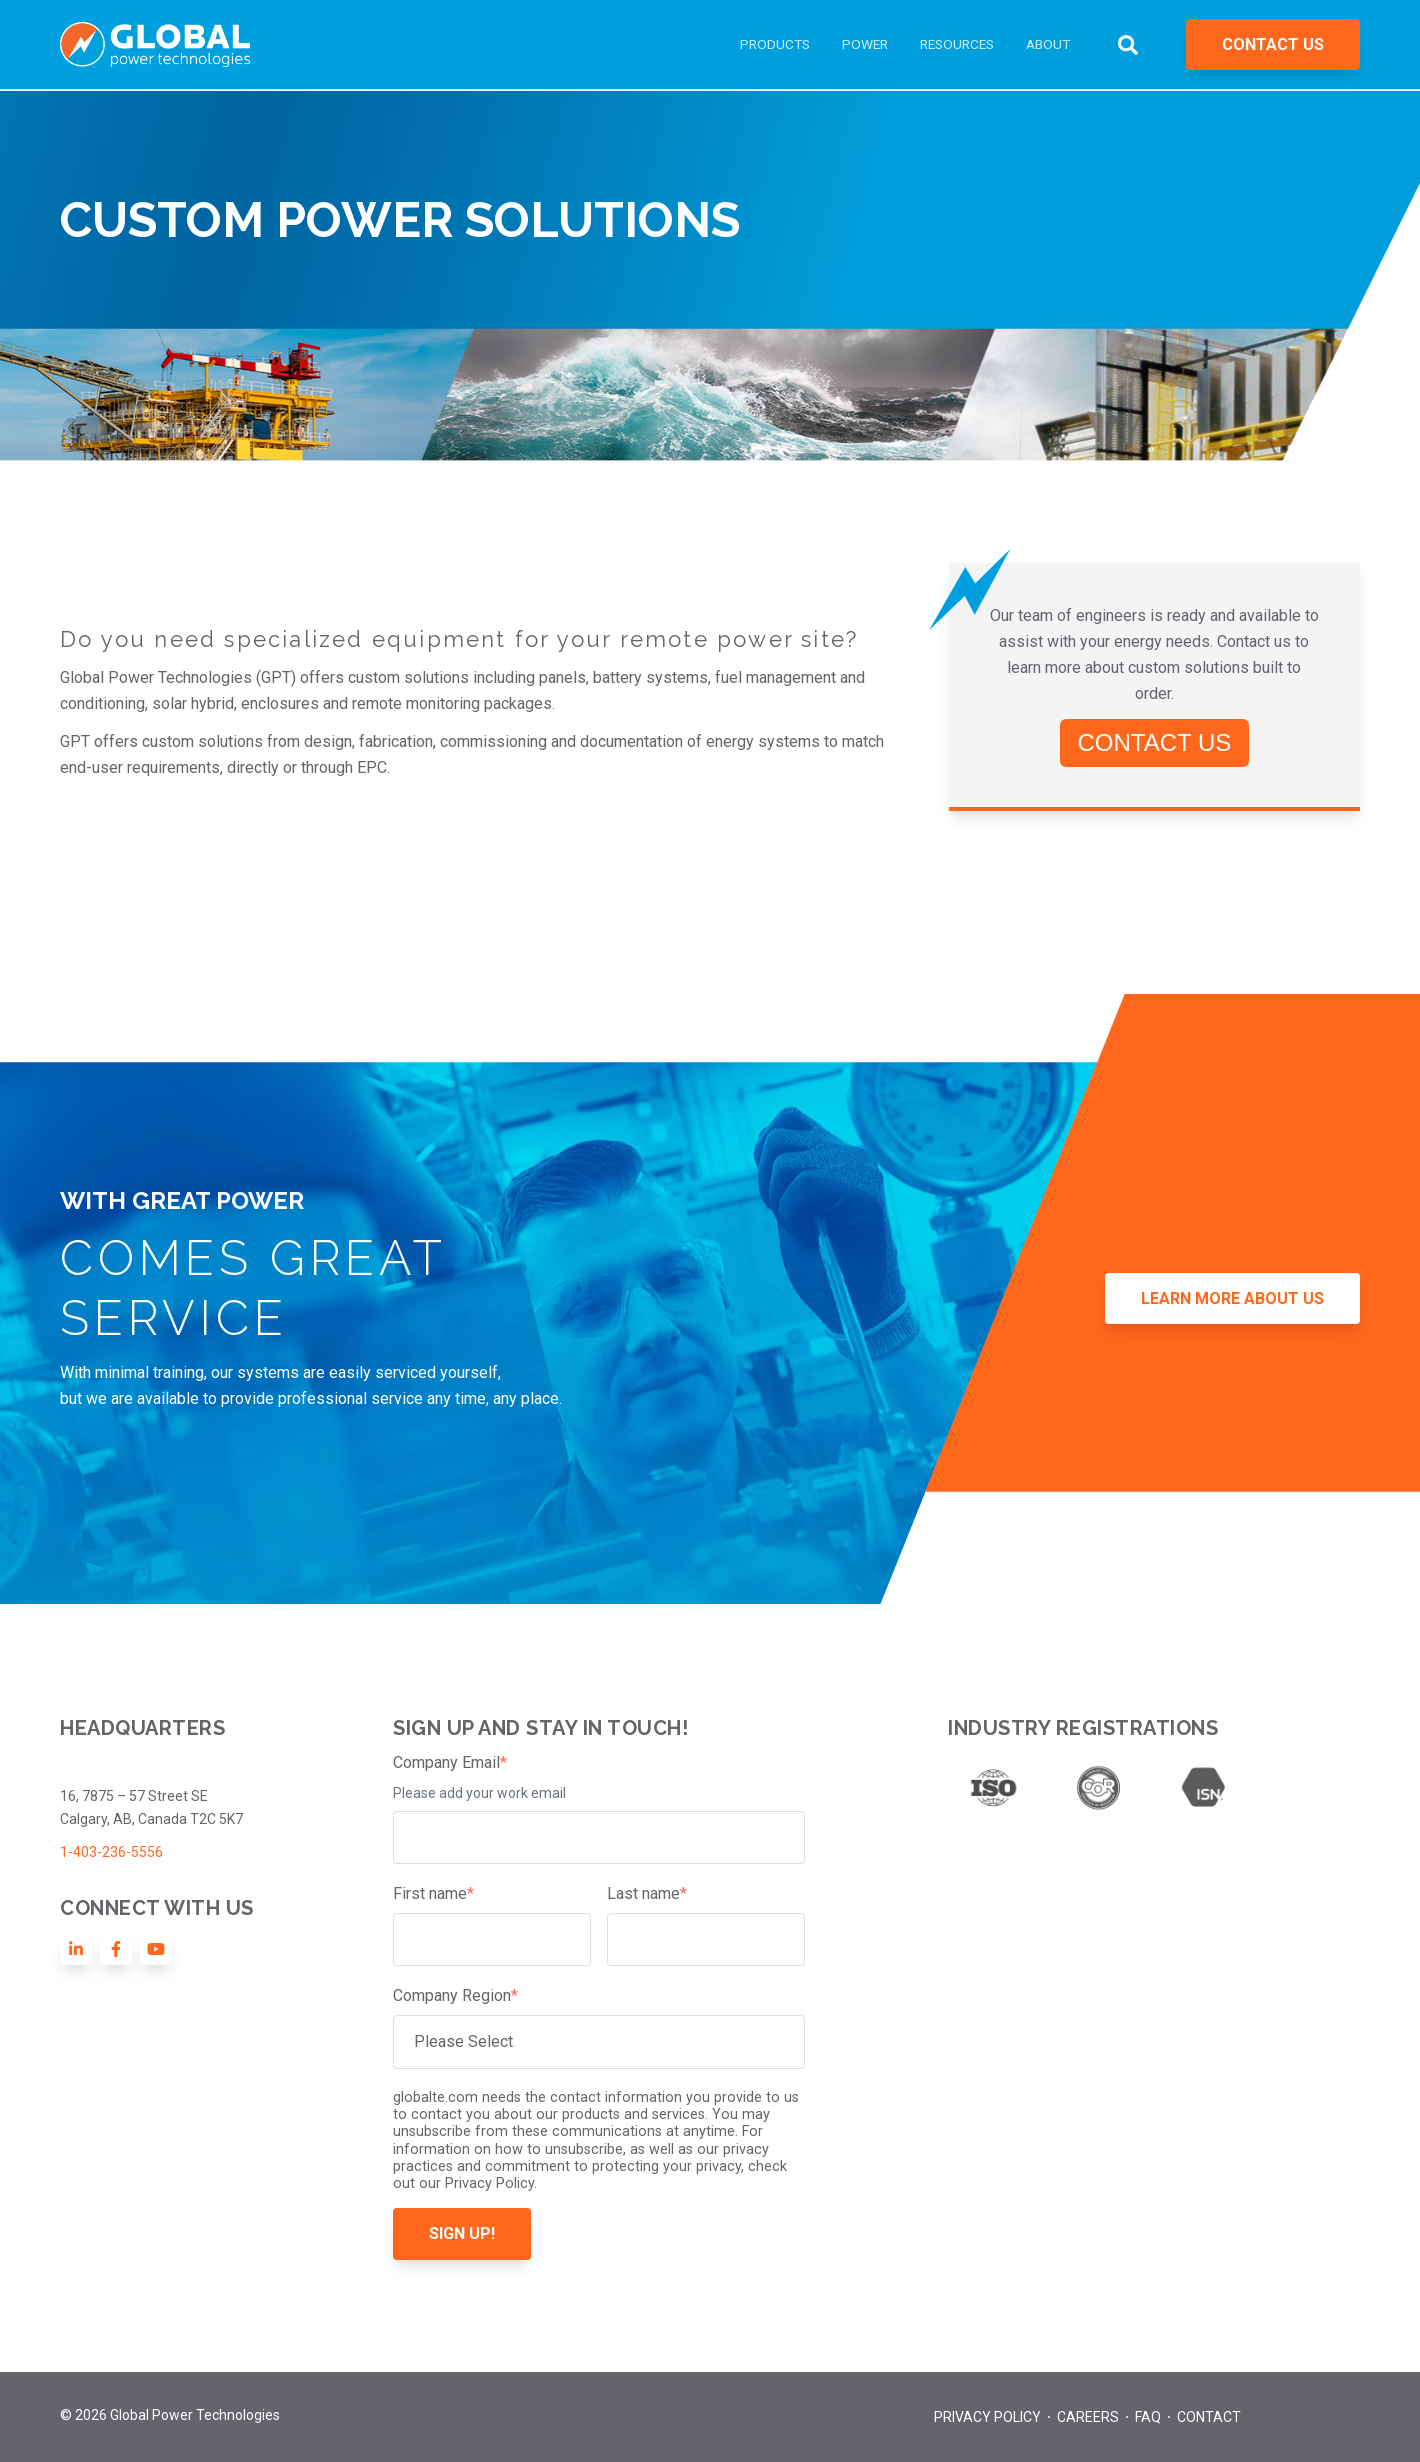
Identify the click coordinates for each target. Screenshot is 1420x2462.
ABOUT (1048, 44)
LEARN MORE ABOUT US (1232, 1298)
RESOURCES (957, 44)
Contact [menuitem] (1209, 2417)
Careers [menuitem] (1088, 2417)
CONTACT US (1273, 44)
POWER (865, 44)
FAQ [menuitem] (1148, 2417)
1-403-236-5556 (111, 1852)
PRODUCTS (775, 44)
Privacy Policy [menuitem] (987, 2417)
